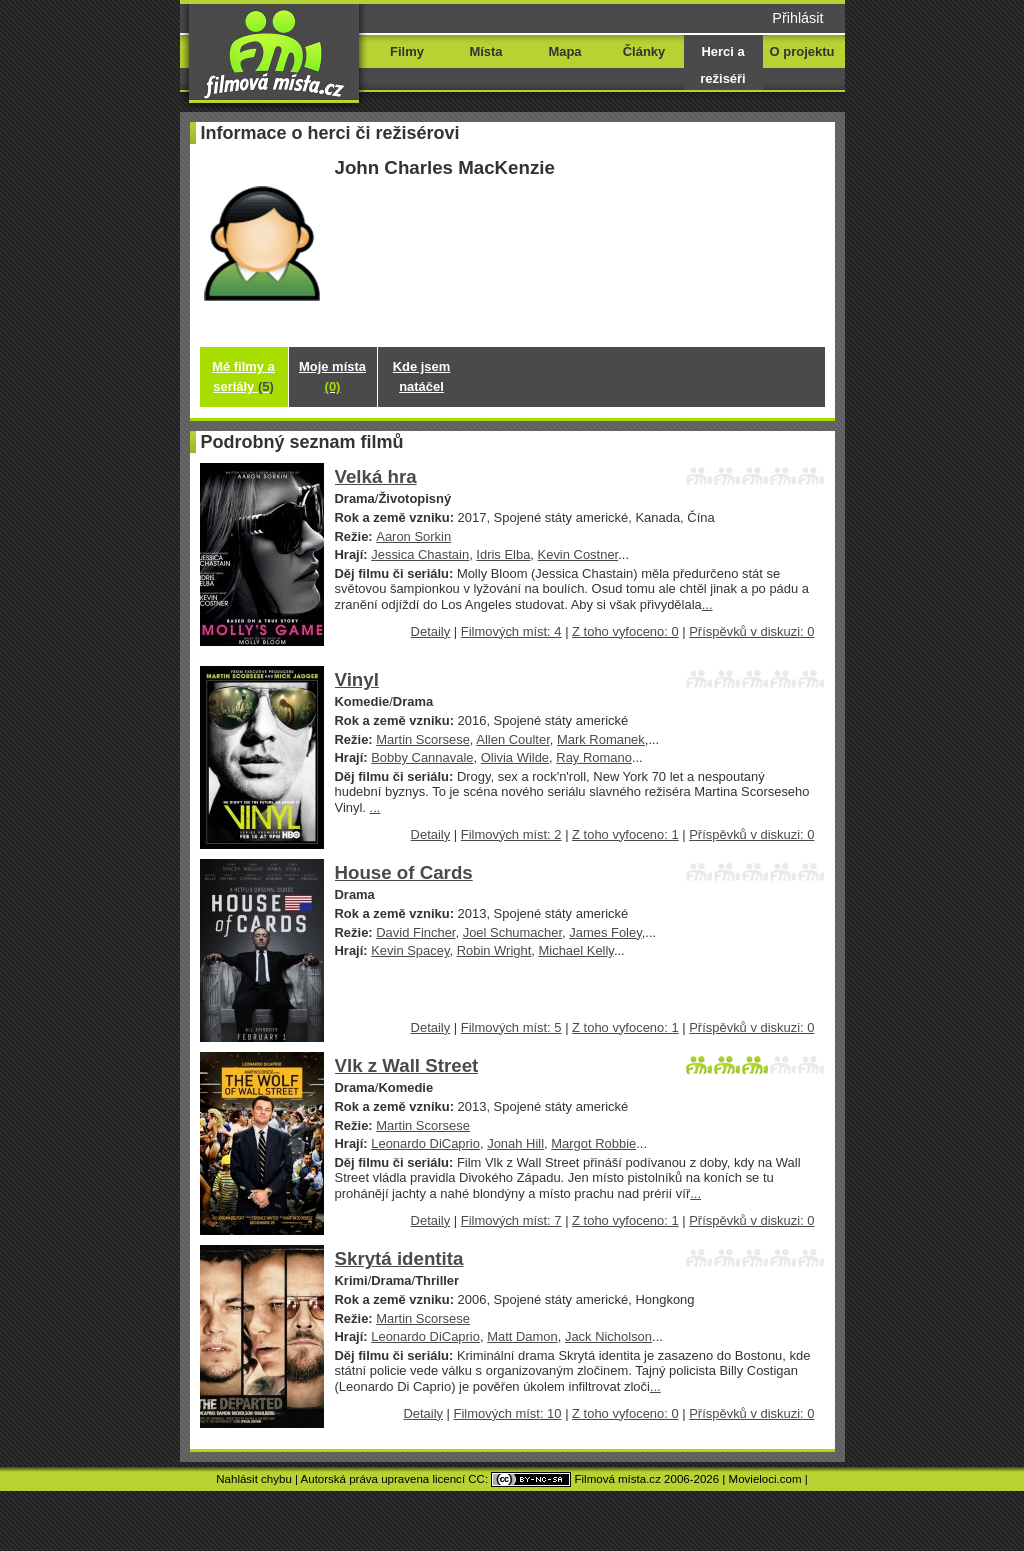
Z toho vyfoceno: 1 (625, 834)
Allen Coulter (512, 739)
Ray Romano (594, 757)
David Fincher (415, 932)
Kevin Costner (578, 554)
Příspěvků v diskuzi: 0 (751, 631)
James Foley (605, 932)
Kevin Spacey (410, 950)
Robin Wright (494, 950)
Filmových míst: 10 (508, 1413)
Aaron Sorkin (413, 536)
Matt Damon (522, 1336)
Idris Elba (503, 554)
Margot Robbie (593, 1143)
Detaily (431, 631)
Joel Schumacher (512, 932)
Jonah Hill (515, 1143)
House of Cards (404, 872)
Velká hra (376, 476)
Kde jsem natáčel (422, 376)
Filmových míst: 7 (511, 1220)
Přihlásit (797, 18)
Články (644, 51)
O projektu (802, 51)
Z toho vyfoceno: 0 (625, 631)
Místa (485, 51)
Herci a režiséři (722, 65)
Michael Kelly (576, 950)
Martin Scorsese (423, 739)
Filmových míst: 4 (511, 631)
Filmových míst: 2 (511, 834)
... (707, 604)
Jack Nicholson (608, 1336)
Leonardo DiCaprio (425, 1143)
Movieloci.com (765, 1479)
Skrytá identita (399, 1258)
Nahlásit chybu (254, 1479)
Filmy (407, 51)
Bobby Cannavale (422, 757)
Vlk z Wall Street (407, 1065)
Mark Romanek (601, 739)
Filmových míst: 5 (511, 1027)
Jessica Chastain (420, 554)
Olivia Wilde (515, 757)
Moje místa (332, 376)
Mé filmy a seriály (243, 376)
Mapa (564, 51)
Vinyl (357, 679)
